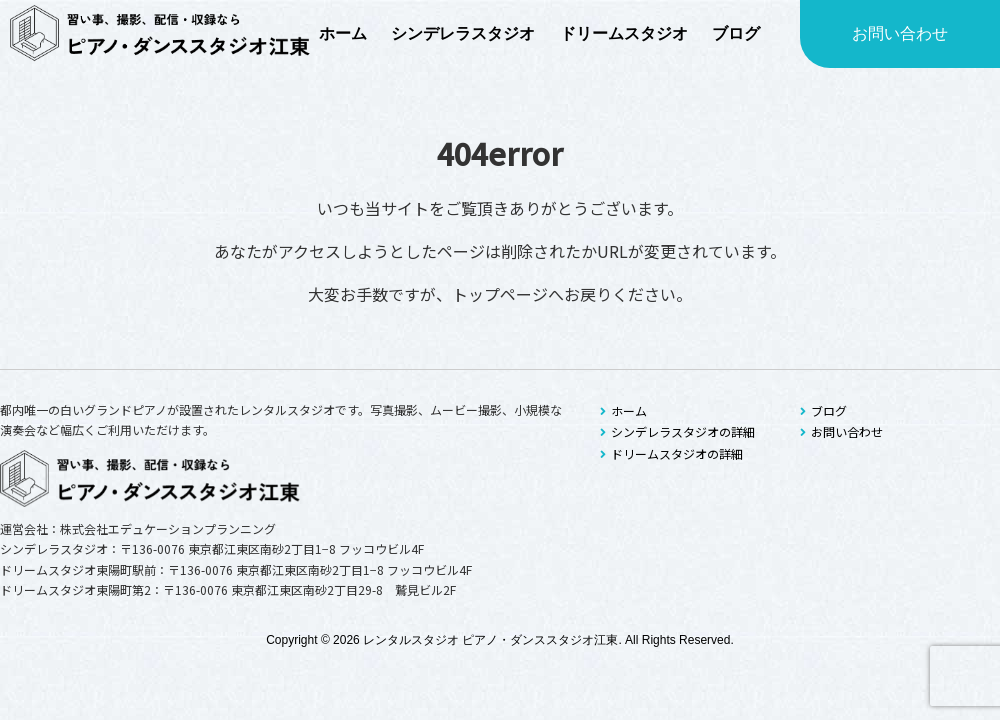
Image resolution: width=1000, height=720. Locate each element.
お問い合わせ (900, 33)
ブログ (823, 410)
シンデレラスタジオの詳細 (677, 431)
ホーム (623, 410)
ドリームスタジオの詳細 (671, 453)
